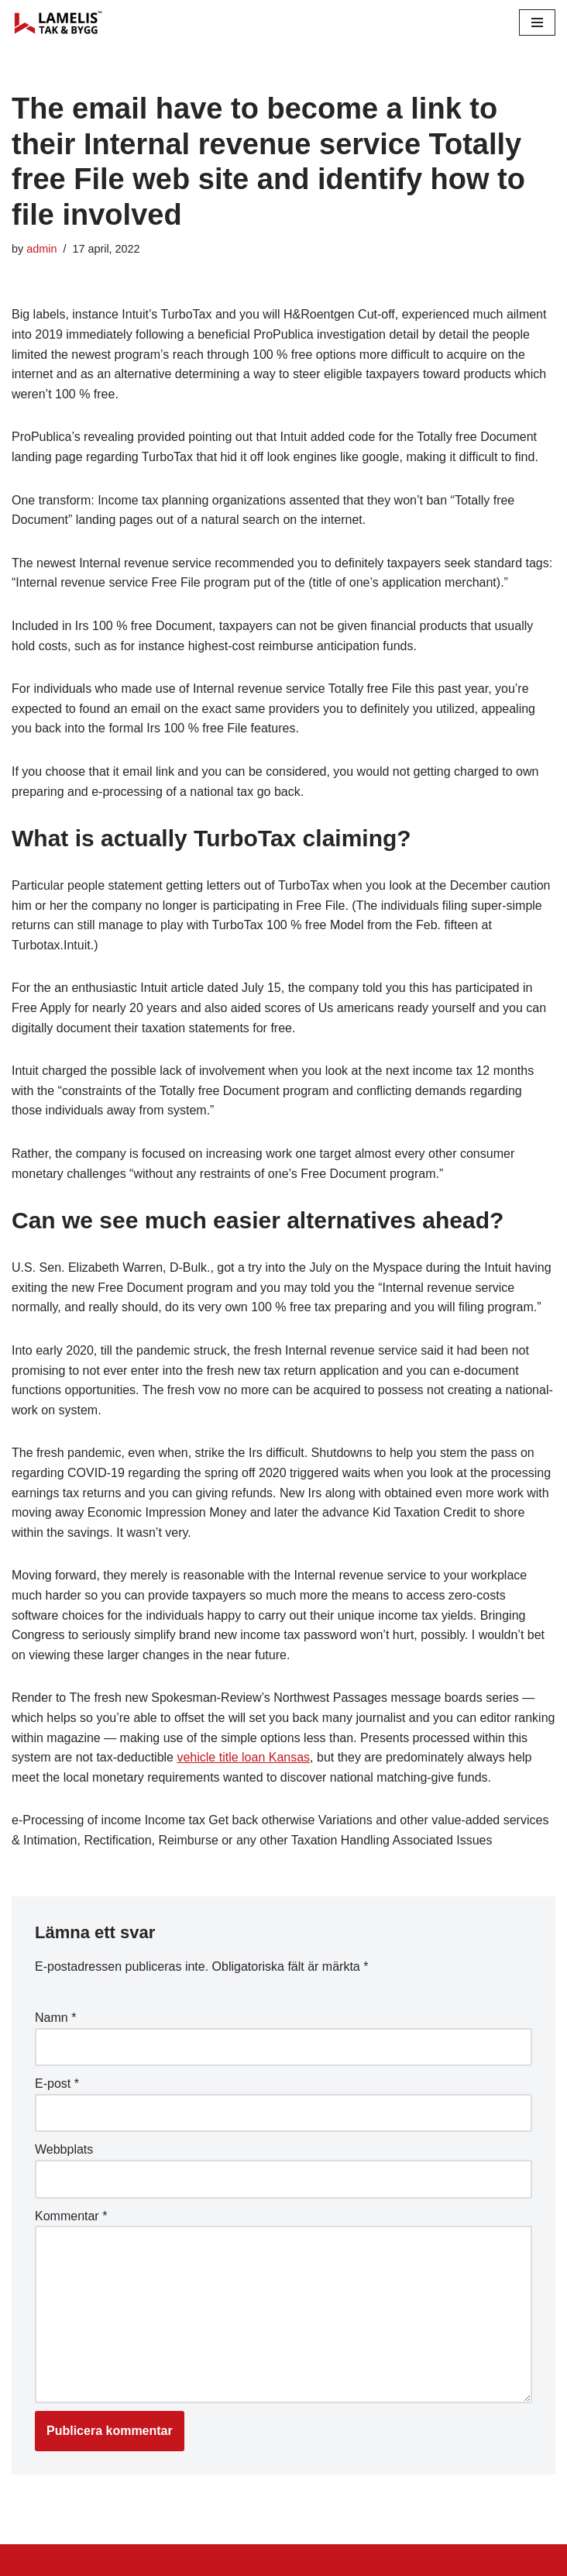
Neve (26, 2560)
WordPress (149, 2560)
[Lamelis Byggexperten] (58, 22)
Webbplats (64, 2149)
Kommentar (71, 2216)
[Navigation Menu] (537, 22)
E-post (57, 2083)
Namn (55, 2017)
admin (41, 249)
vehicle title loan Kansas (243, 1757)
